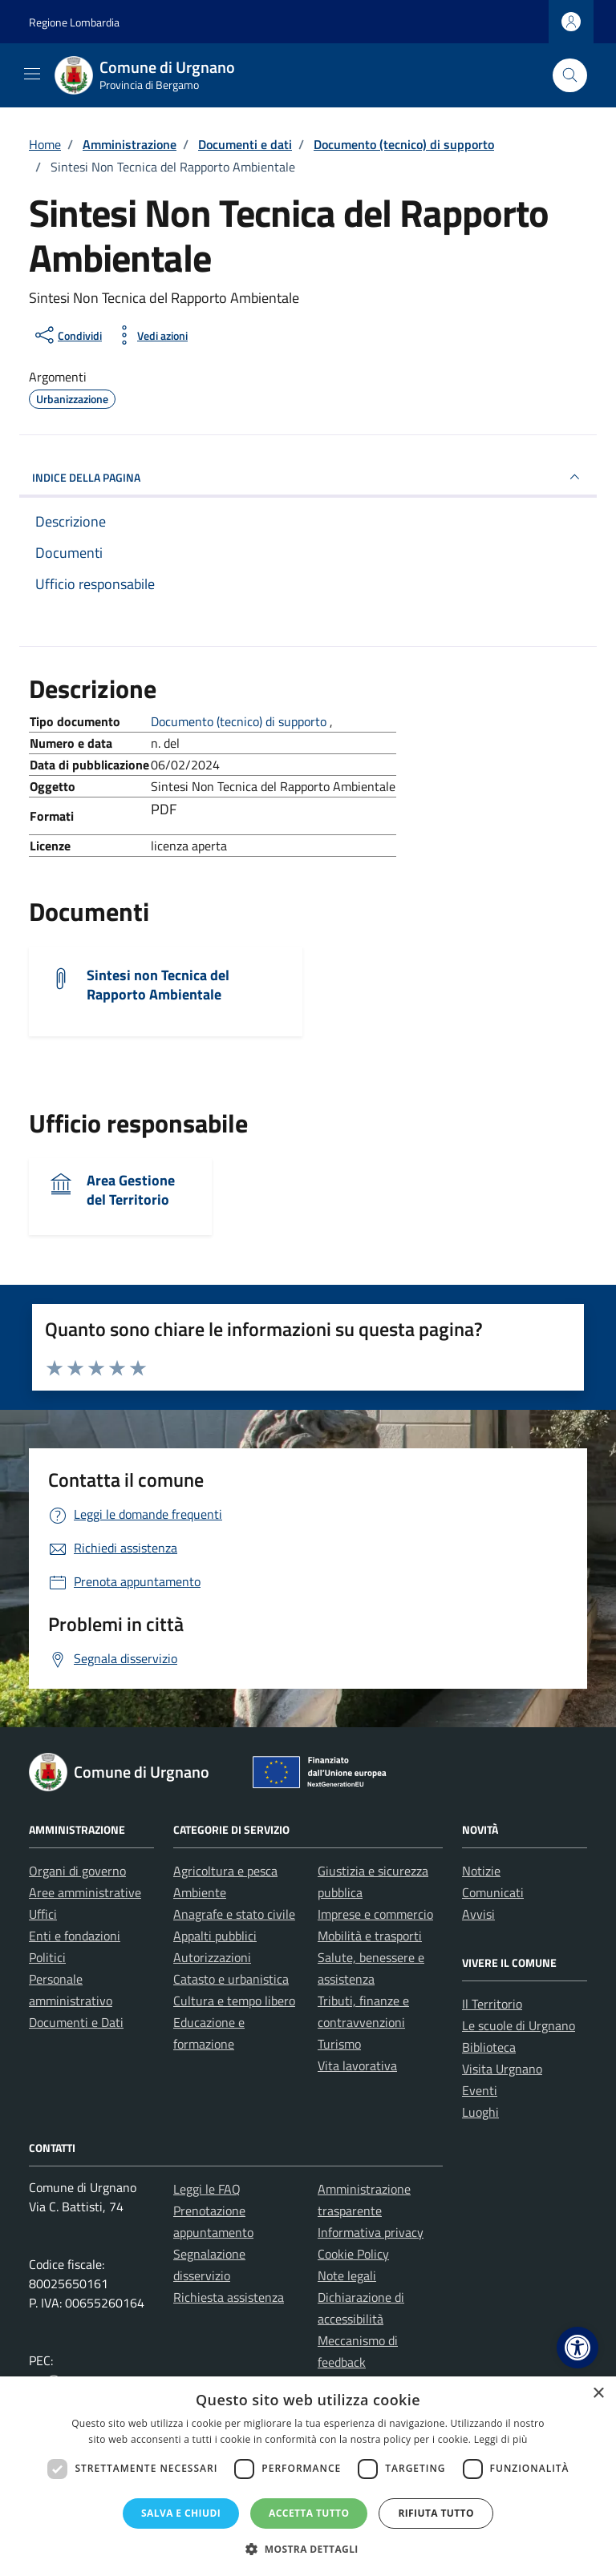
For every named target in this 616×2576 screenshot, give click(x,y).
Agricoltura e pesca (225, 1870)
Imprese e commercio (375, 1914)
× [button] (598, 2394)
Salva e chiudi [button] (181, 2513)
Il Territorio (492, 2003)
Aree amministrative (85, 1892)
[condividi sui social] (67, 335)
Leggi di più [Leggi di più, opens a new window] (501, 2439)
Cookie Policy (353, 2253)
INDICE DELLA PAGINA (308, 477)
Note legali (347, 2275)
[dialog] (308, 2476)
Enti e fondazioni (74, 1935)
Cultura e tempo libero (234, 2000)
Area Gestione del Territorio (131, 1189)
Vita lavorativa (357, 2065)
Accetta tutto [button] (309, 2513)
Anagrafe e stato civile (234, 1914)
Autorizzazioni (212, 1957)
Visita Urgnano (502, 2068)
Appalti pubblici (215, 1935)
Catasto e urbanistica (231, 1979)
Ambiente (199, 1892)
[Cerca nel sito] (570, 76)
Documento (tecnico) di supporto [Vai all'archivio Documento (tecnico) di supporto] (240, 721)
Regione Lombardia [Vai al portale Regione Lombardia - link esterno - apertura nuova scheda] (74, 22)
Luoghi (480, 2112)
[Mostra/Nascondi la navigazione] (32, 73)
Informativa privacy (371, 2232)
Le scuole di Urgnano (518, 2025)
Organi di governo (77, 1870)
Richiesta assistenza (228, 2297)
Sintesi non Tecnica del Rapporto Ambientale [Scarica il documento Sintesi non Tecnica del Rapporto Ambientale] (158, 984)
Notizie (481, 1870)
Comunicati (493, 1892)
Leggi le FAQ (207, 2188)
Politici (47, 1957)
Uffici (43, 1914)
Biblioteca (489, 2047)
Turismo (339, 2043)
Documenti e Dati (76, 2022)
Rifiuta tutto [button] (436, 2513)
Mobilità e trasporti (370, 1935)
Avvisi (478, 1914)
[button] (577, 2347)
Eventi (479, 2090)
